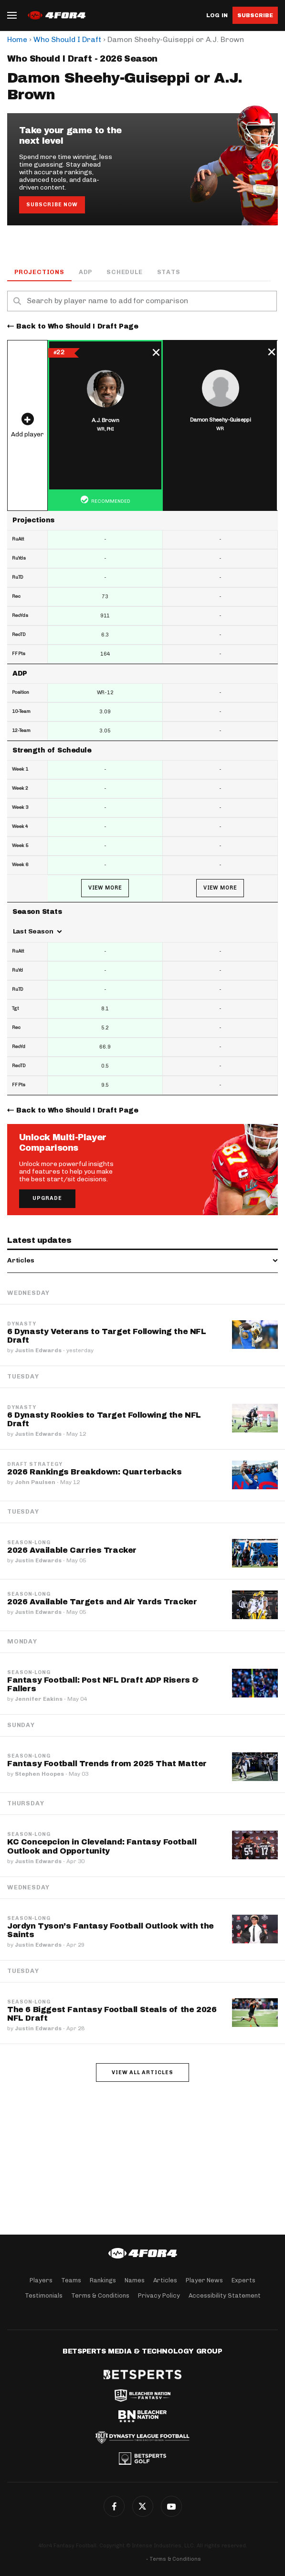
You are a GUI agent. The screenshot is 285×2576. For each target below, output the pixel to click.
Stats (168, 272)
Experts (243, 2280)
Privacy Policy (159, 2295)
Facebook (114, 2506)
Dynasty (21, 1324)
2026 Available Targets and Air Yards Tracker (102, 1602)
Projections (39, 272)
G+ (171, 2506)
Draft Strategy (35, 1464)
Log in (217, 15)
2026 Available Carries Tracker (72, 1550)
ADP (85, 272)
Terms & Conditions (100, 2295)
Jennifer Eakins (39, 1699)
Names (135, 2280)
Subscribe (255, 15)
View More (105, 888)
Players (41, 2280)
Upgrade (47, 1198)
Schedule (124, 272)
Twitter (142, 2506)
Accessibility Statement (225, 2295)
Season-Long (29, 1543)
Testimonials (44, 2295)
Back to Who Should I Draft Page (77, 326)
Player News (204, 2280)
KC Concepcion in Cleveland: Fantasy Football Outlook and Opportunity (101, 1846)
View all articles (142, 2072)
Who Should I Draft (67, 39)
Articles (165, 2280)
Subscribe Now (52, 204)
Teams (71, 2280)
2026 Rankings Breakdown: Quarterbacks (94, 1472)
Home (17, 39)
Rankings (103, 2280)
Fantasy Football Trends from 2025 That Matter (107, 1764)
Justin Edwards (38, 1350)
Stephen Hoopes (39, 1773)
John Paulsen (35, 1482)
